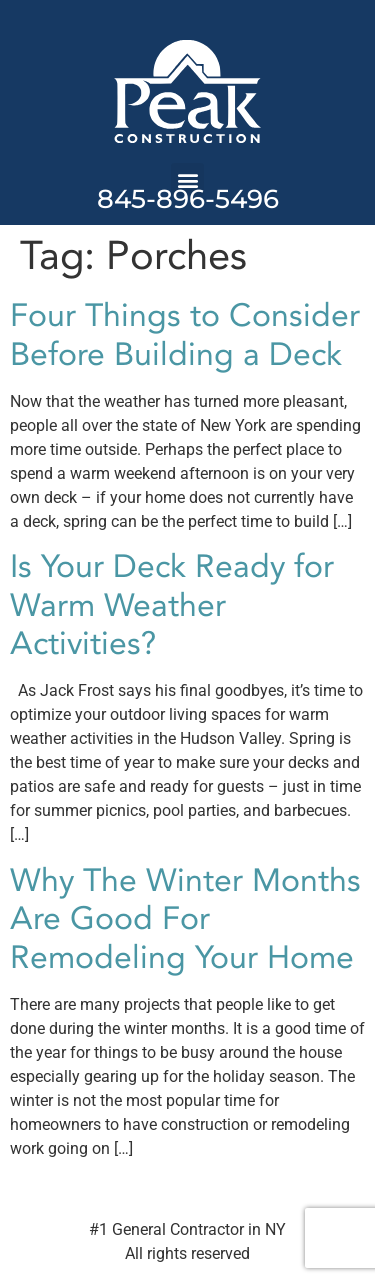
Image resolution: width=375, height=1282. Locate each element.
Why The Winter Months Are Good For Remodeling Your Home (185, 919)
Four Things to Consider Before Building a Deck (185, 335)
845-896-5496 (188, 199)
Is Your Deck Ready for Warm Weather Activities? (172, 605)
